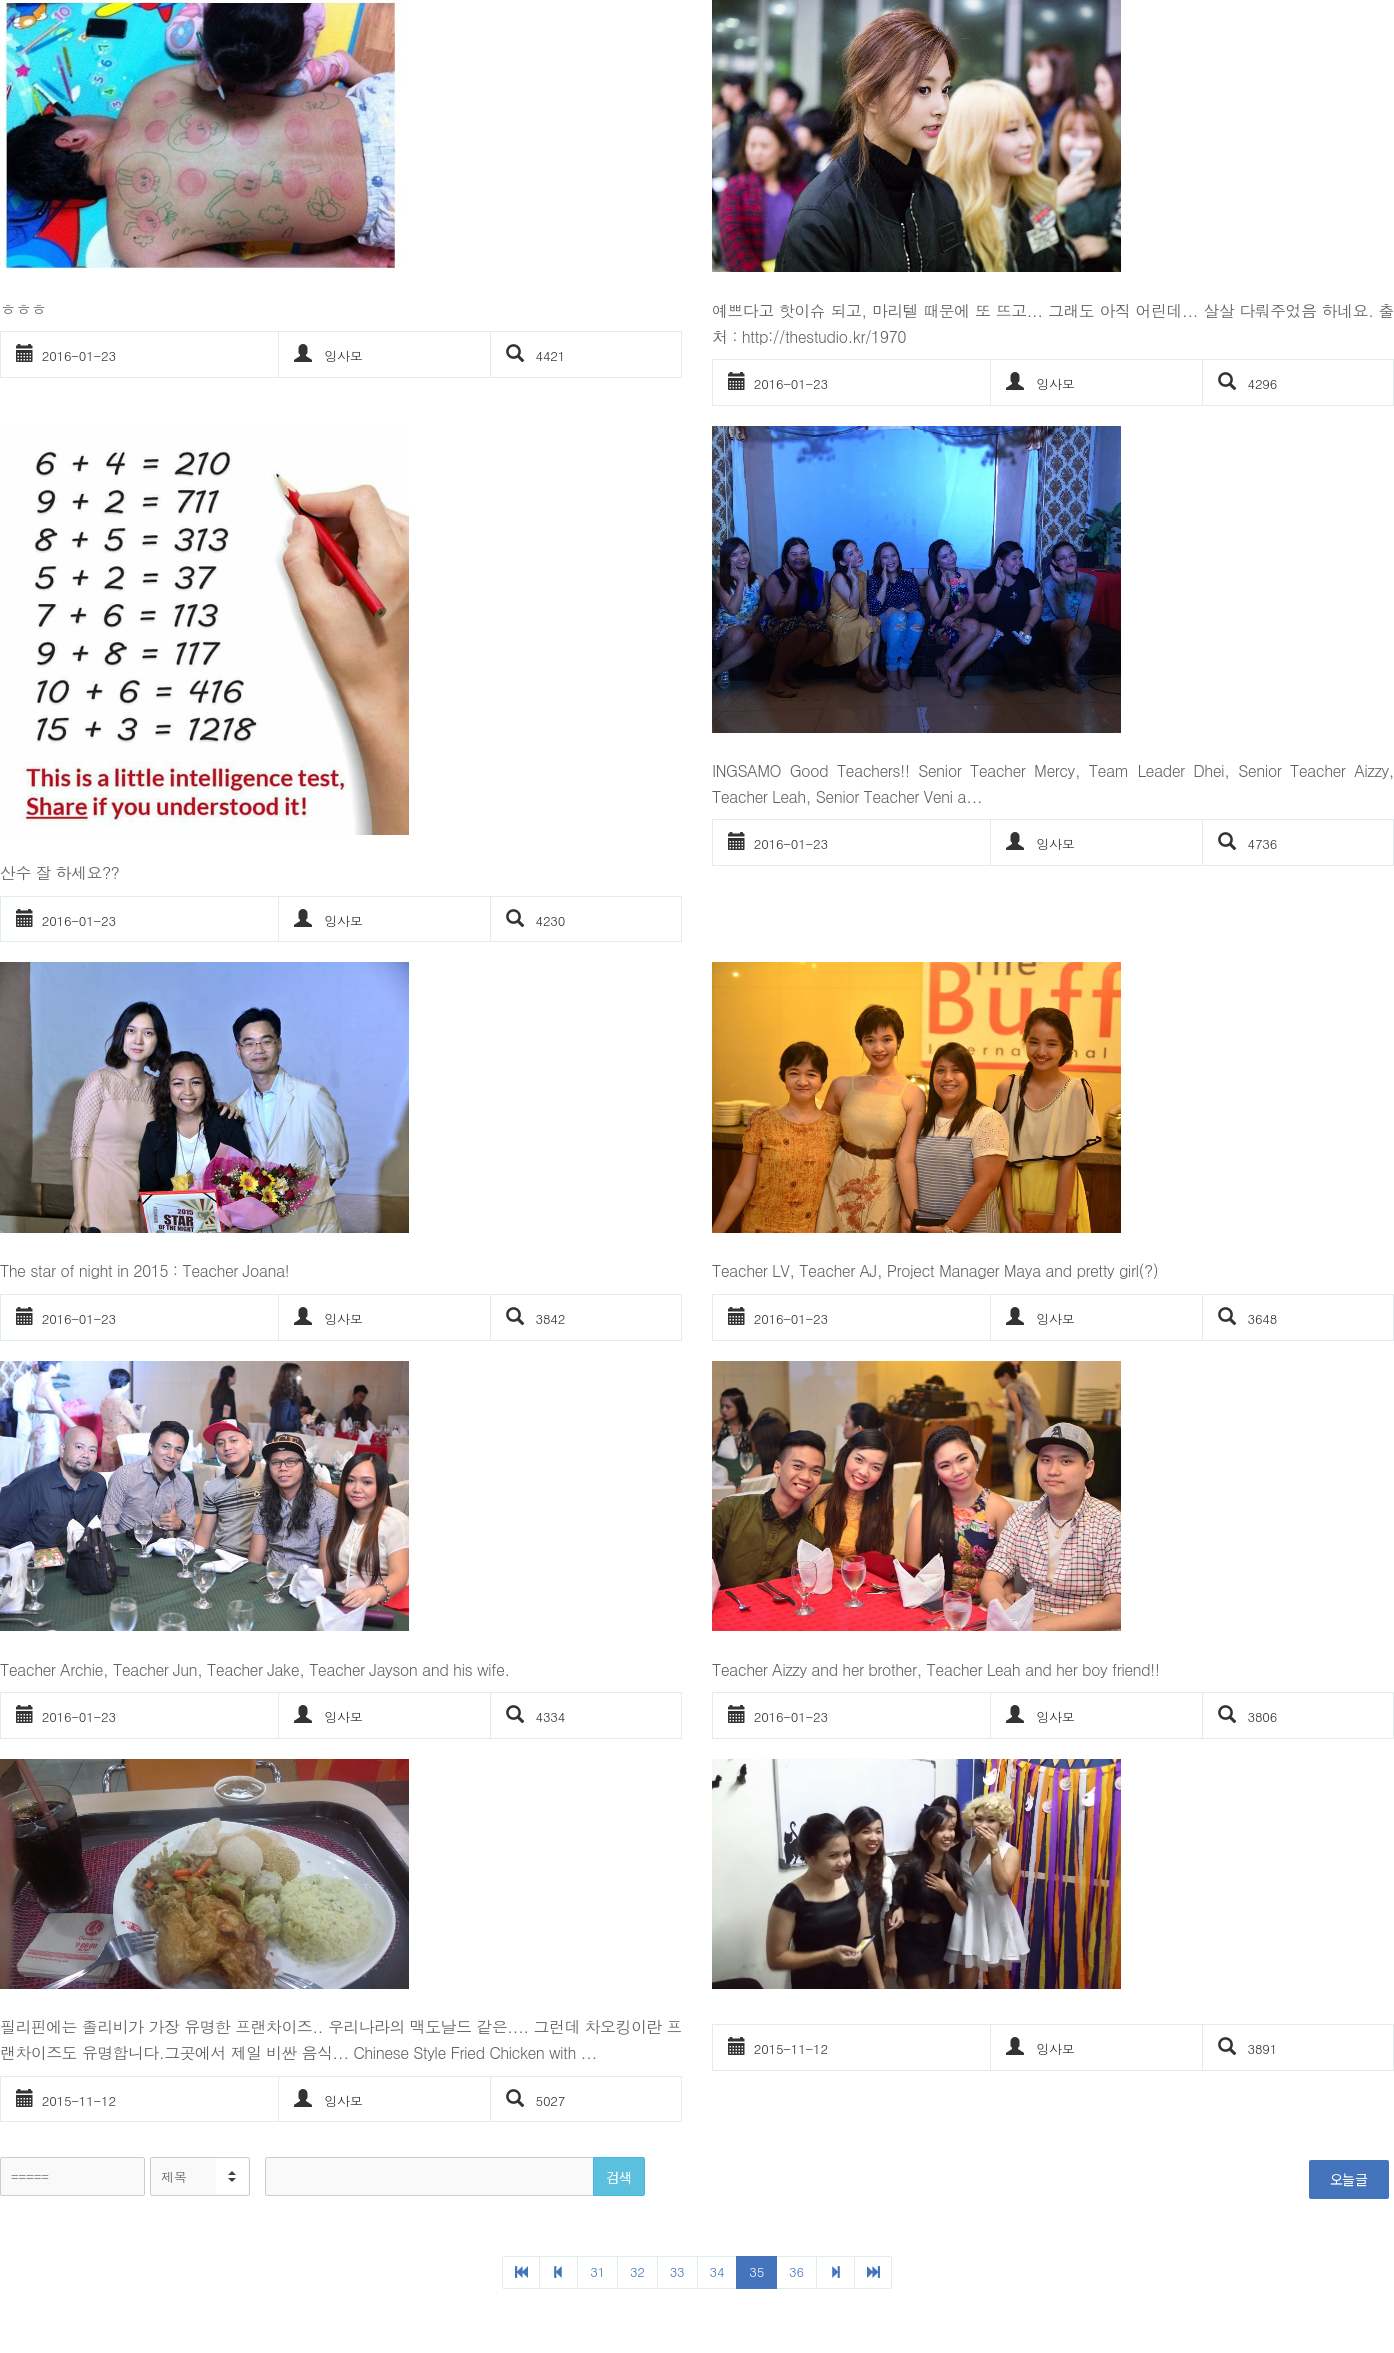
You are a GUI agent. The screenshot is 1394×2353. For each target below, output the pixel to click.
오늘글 (1349, 2179)
